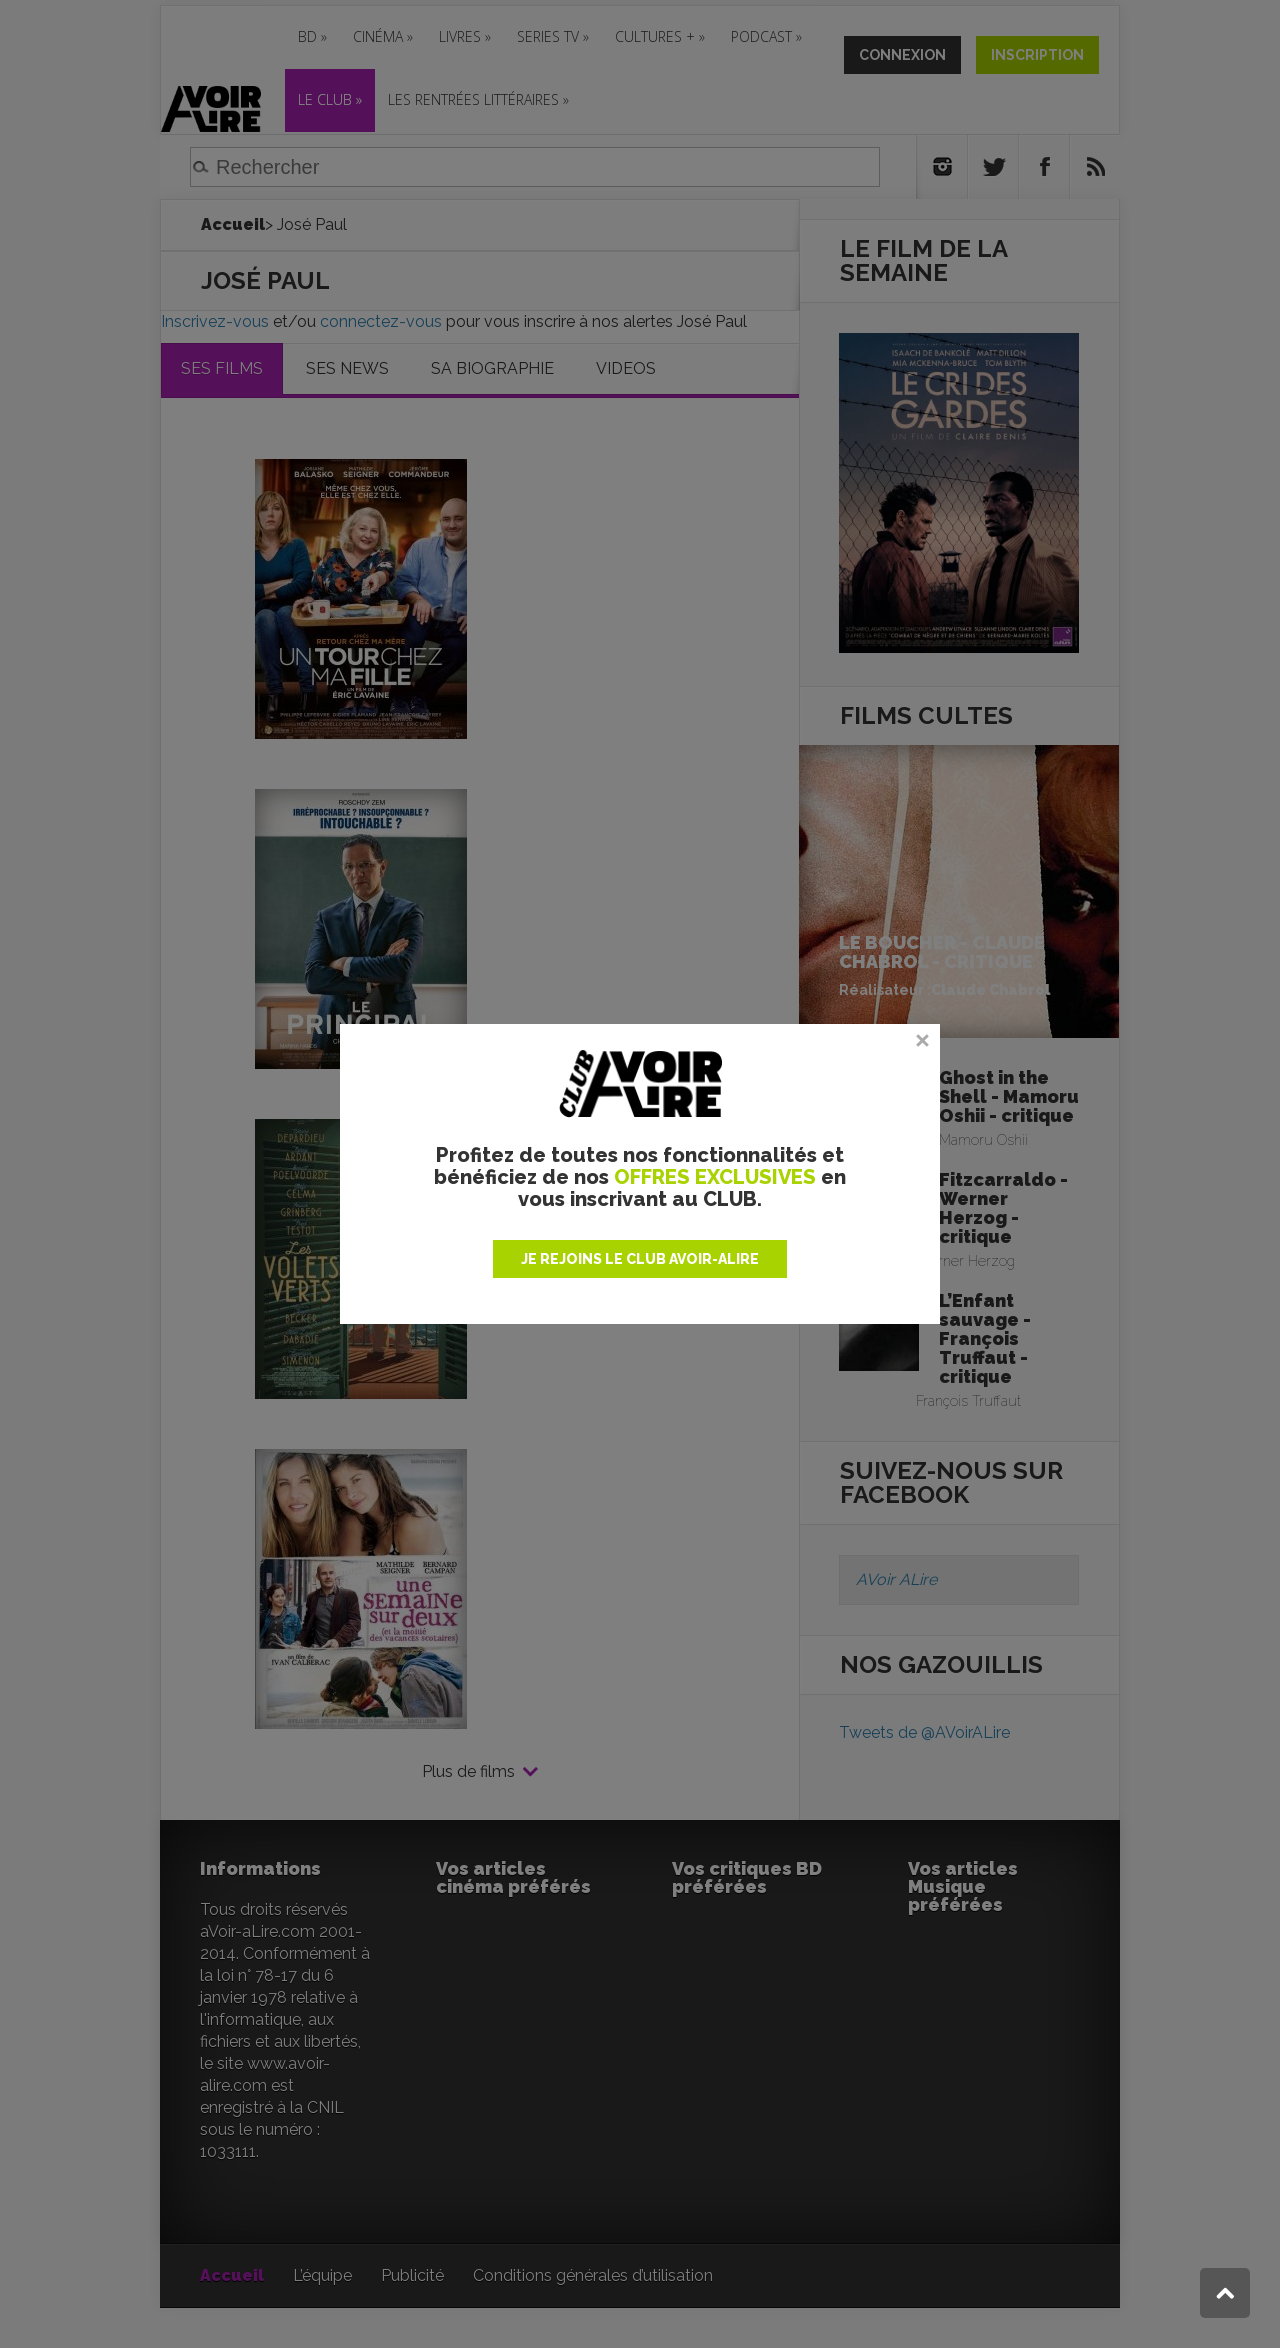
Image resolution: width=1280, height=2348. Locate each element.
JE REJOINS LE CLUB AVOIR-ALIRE (640, 1259)
